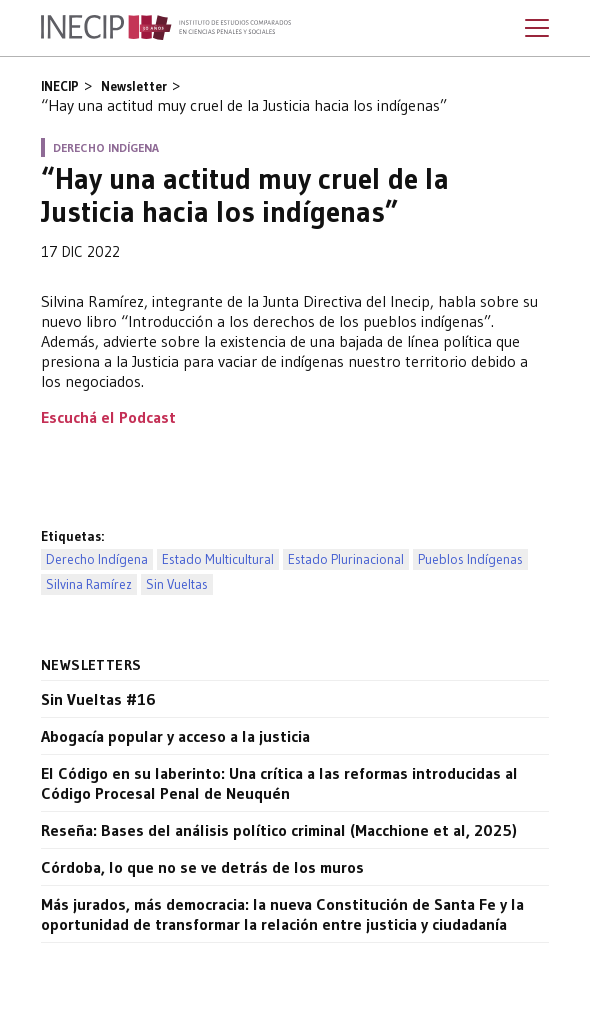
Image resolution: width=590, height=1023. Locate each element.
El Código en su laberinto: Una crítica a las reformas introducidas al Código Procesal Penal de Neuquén (279, 783)
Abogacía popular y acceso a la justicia (175, 736)
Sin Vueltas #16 (98, 699)
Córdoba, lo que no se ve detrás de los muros (202, 867)
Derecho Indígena (97, 559)
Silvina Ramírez (89, 584)
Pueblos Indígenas (470, 559)
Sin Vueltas (177, 584)
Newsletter (134, 86)
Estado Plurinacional (346, 559)
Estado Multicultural (218, 559)
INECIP (60, 86)
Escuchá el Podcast (108, 417)
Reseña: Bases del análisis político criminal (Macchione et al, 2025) (279, 830)
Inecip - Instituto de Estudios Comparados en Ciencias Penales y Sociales (166, 28)
